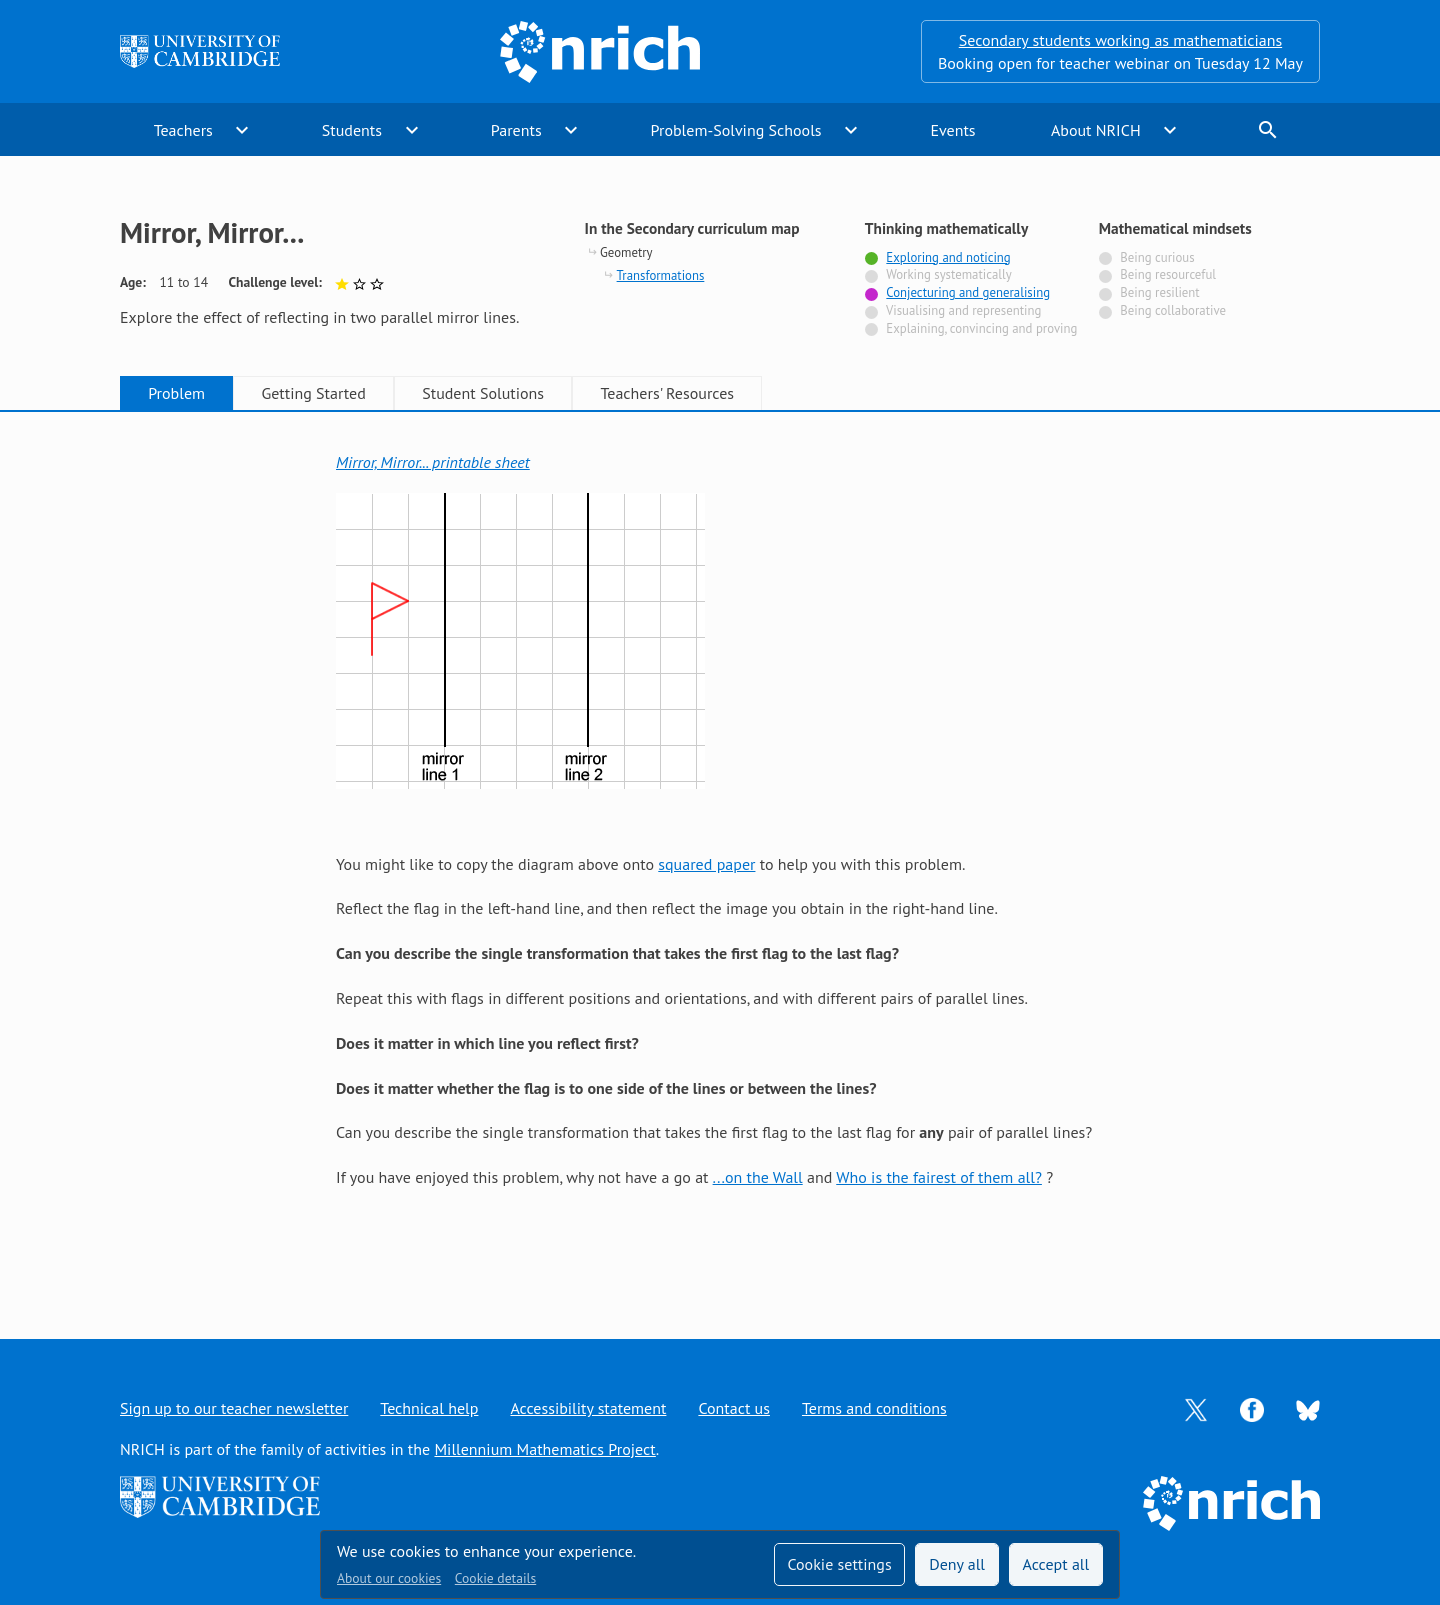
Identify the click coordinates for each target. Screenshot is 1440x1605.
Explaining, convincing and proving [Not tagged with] (981, 328)
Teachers (183, 130)
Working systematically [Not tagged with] (949, 274)
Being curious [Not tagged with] (1157, 257)
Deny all (957, 1564)
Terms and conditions (874, 1408)
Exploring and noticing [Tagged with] (948, 257)
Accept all (1056, 1564)
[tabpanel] (720, 855)
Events (952, 130)
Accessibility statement (588, 1408)
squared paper (706, 864)
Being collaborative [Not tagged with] (1173, 310)
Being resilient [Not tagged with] (1159, 292)
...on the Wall (758, 1177)
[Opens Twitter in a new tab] (1196, 1408)
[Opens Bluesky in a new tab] (1308, 1409)
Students (352, 130)
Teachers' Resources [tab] (667, 393)
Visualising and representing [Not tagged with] (963, 310)
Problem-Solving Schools (736, 130)
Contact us (734, 1408)
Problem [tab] (176, 393)
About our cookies (389, 1578)
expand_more (242, 130)
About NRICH (1096, 130)
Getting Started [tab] (313, 393)
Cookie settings (839, 1564)
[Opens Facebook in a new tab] (1252, 1408)
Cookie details (495, 1578)
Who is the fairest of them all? (939, 1177)
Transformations (661, 275)
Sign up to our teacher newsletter (234, 1408)
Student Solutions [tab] (483, 393)
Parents (516, 130)
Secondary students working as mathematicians (1120, 40)
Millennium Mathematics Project (544, 1449)
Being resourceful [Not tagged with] (1168, 274)
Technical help (429, 1408)
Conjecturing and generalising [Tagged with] (968, 292)
